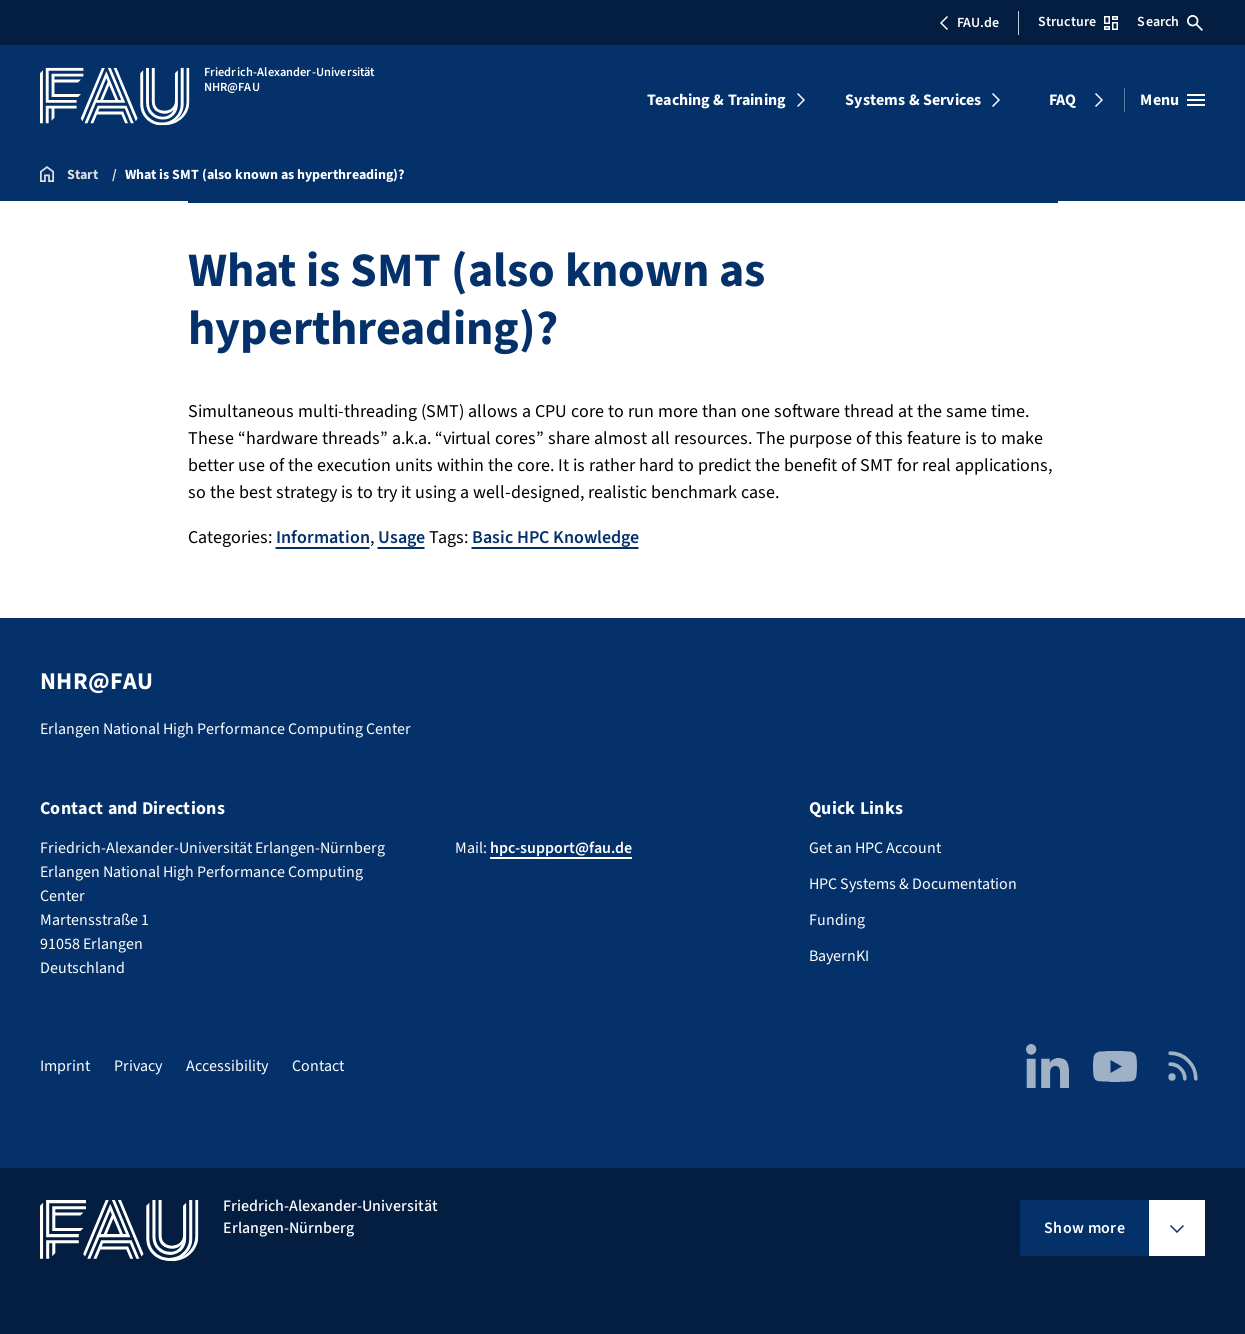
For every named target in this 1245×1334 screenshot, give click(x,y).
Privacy (138, 1066)
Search (1170, 22)
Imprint (65, 1066)
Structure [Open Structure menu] (1078, 22)
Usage (401, 537)
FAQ (1062, 100)
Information (323, 537)
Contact (318, 1066)
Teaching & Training (716, 100)
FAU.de (969, 23)
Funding (837, 920)
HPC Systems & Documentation (913, 884)
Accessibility (227, 1066)
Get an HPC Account (875, 848)
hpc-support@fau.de (561, 848)
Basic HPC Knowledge (555, 537)
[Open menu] (1172, 100)
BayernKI (839, 956)
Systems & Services (913, 100)
